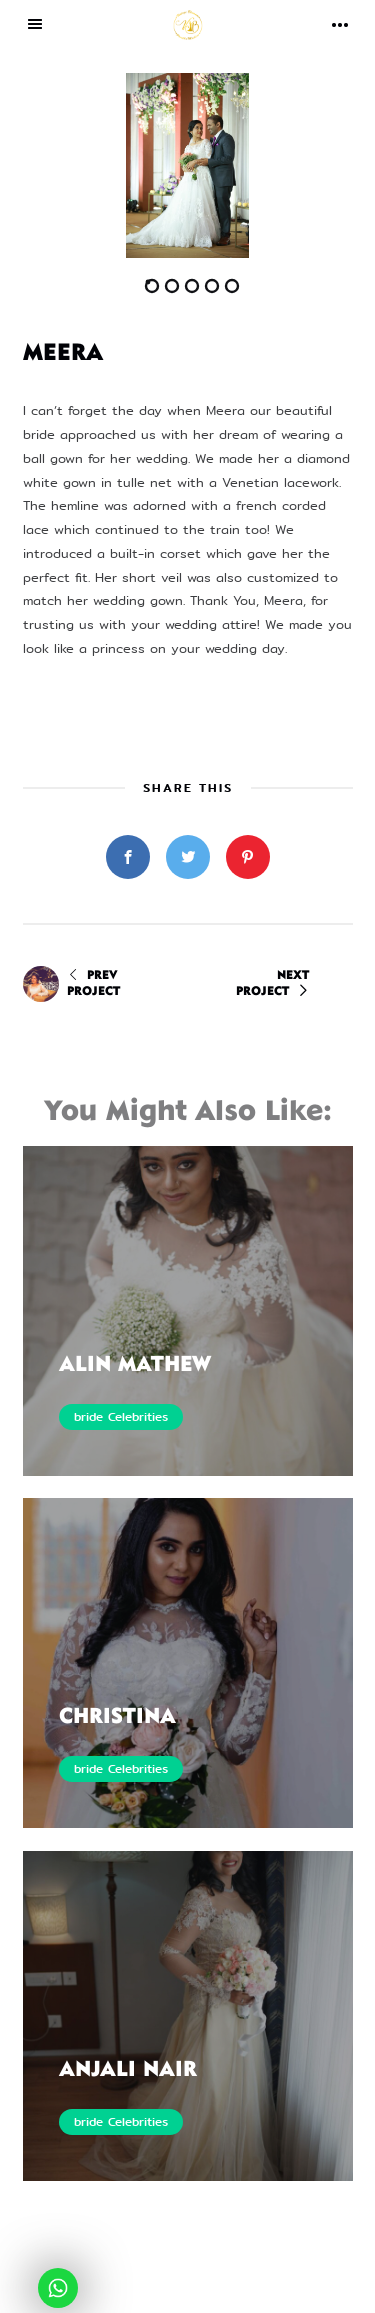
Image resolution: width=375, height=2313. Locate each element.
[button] (105, 166)
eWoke (284, 2291)
